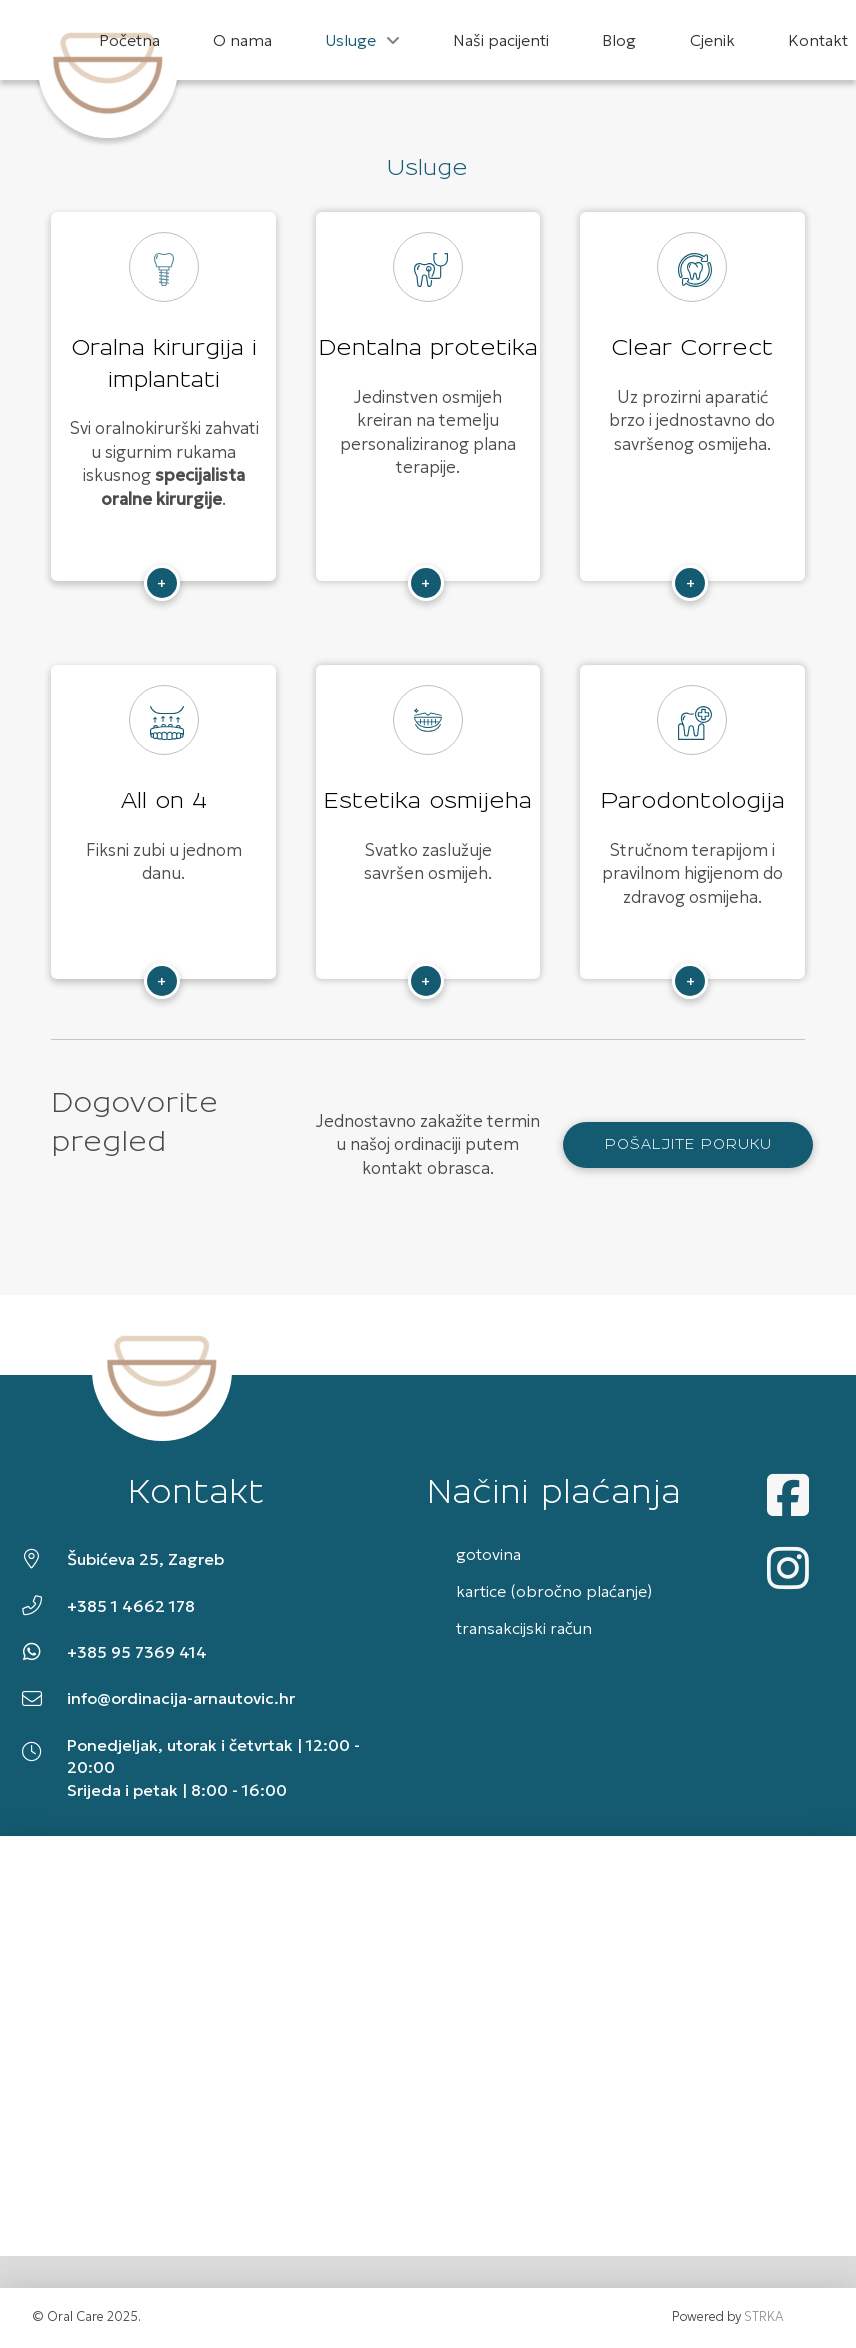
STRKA (764, 2317)
